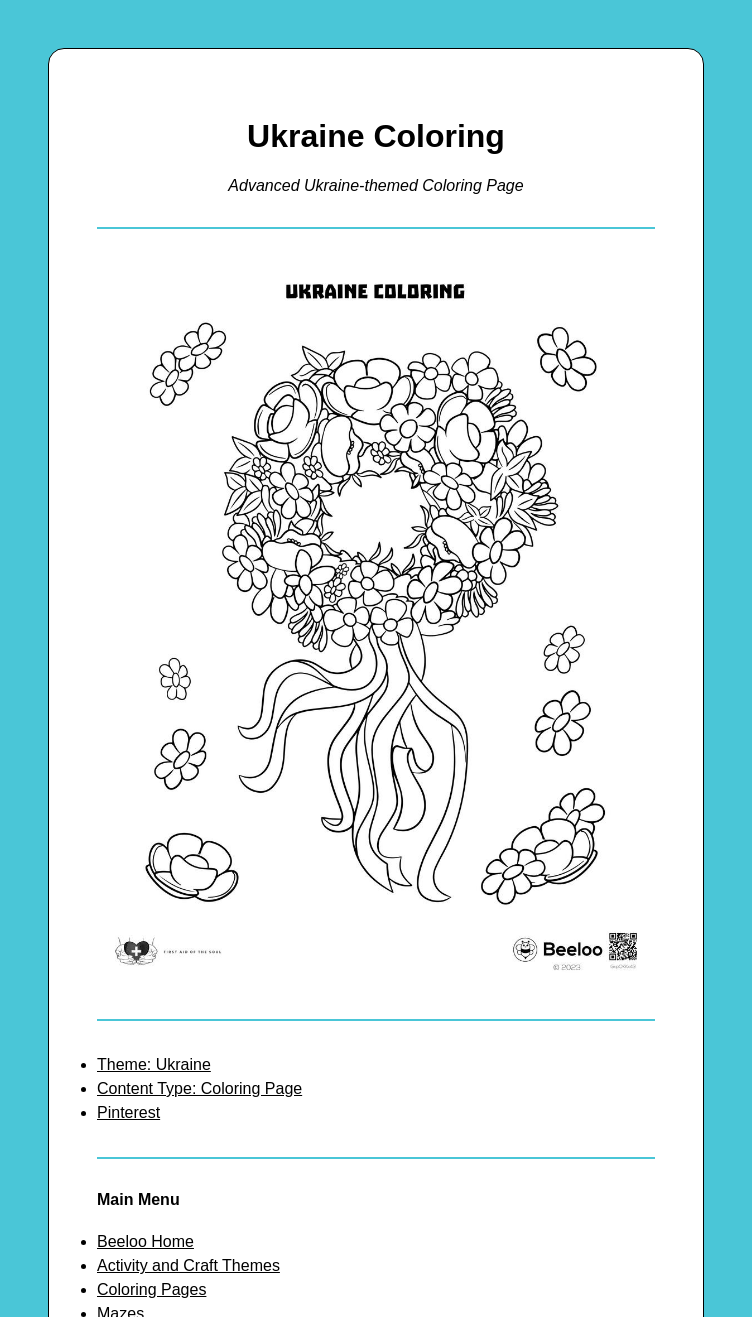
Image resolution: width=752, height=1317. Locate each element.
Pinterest (128, 1112)
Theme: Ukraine (154, 1064)
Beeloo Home (145, 1241)
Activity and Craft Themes (188, 1265)
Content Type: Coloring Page (199, 1088)
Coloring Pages (151, 1289)
